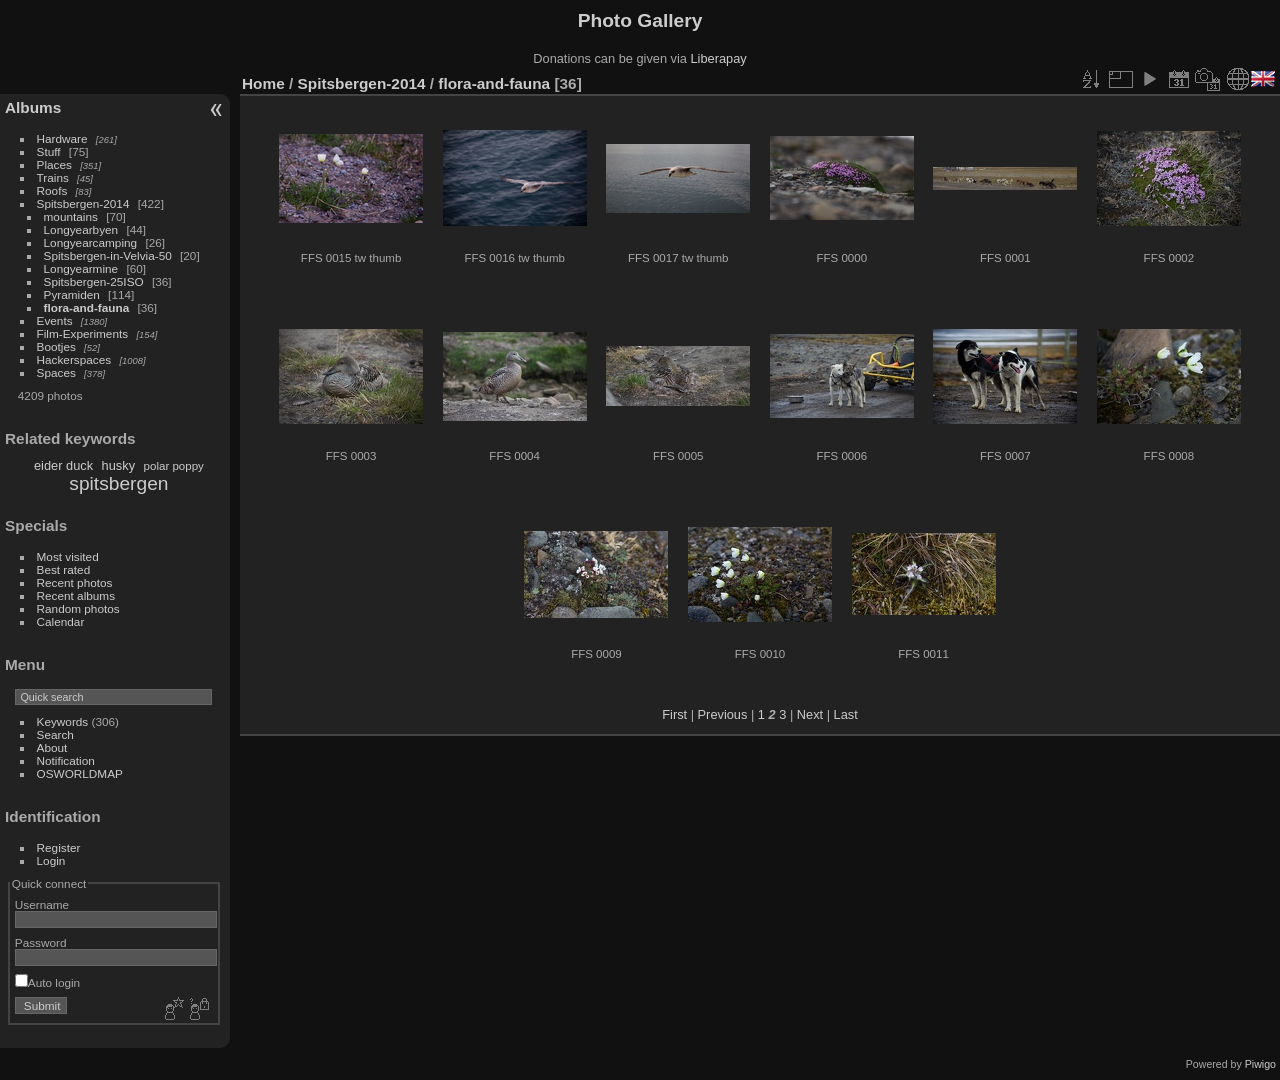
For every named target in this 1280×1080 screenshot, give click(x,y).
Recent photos (75, 582)
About (52, 747)
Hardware (62, 138)
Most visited (68, 556)
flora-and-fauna (87, 307)
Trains (53, 177)
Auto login (47, 982)
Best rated (64, 569)
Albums (33, 107)
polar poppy (174, 466)
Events (55, 320)
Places (54, 164)
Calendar (61, 621)
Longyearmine (81, 268)
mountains (71, 216)
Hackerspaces (74, 359)
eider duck (63, 465)
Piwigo (1260, 1064)
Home (263, 83)
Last (846, 714)
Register (59, 847)
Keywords (63, 721)
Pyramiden (72, 294)
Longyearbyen (81, 229)
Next (810, 714)
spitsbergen (118, 483)
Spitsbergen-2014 (83, 203)
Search (55, 734)
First (674, 714)
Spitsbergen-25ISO (94, 281)
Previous (723, 714)
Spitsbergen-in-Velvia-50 (108, 255)
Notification (66, 760)
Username (42, 904)
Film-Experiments (83, 333)
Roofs (52, 190)
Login (51, 860)
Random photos (78, 608)
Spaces (56, 372)
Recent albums (76, 595)
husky (118, 465)
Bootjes (56, 346)
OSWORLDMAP (80, 773)
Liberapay (719, 58)
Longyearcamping (91, 242)
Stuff (49, 151)
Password (41, 942)
